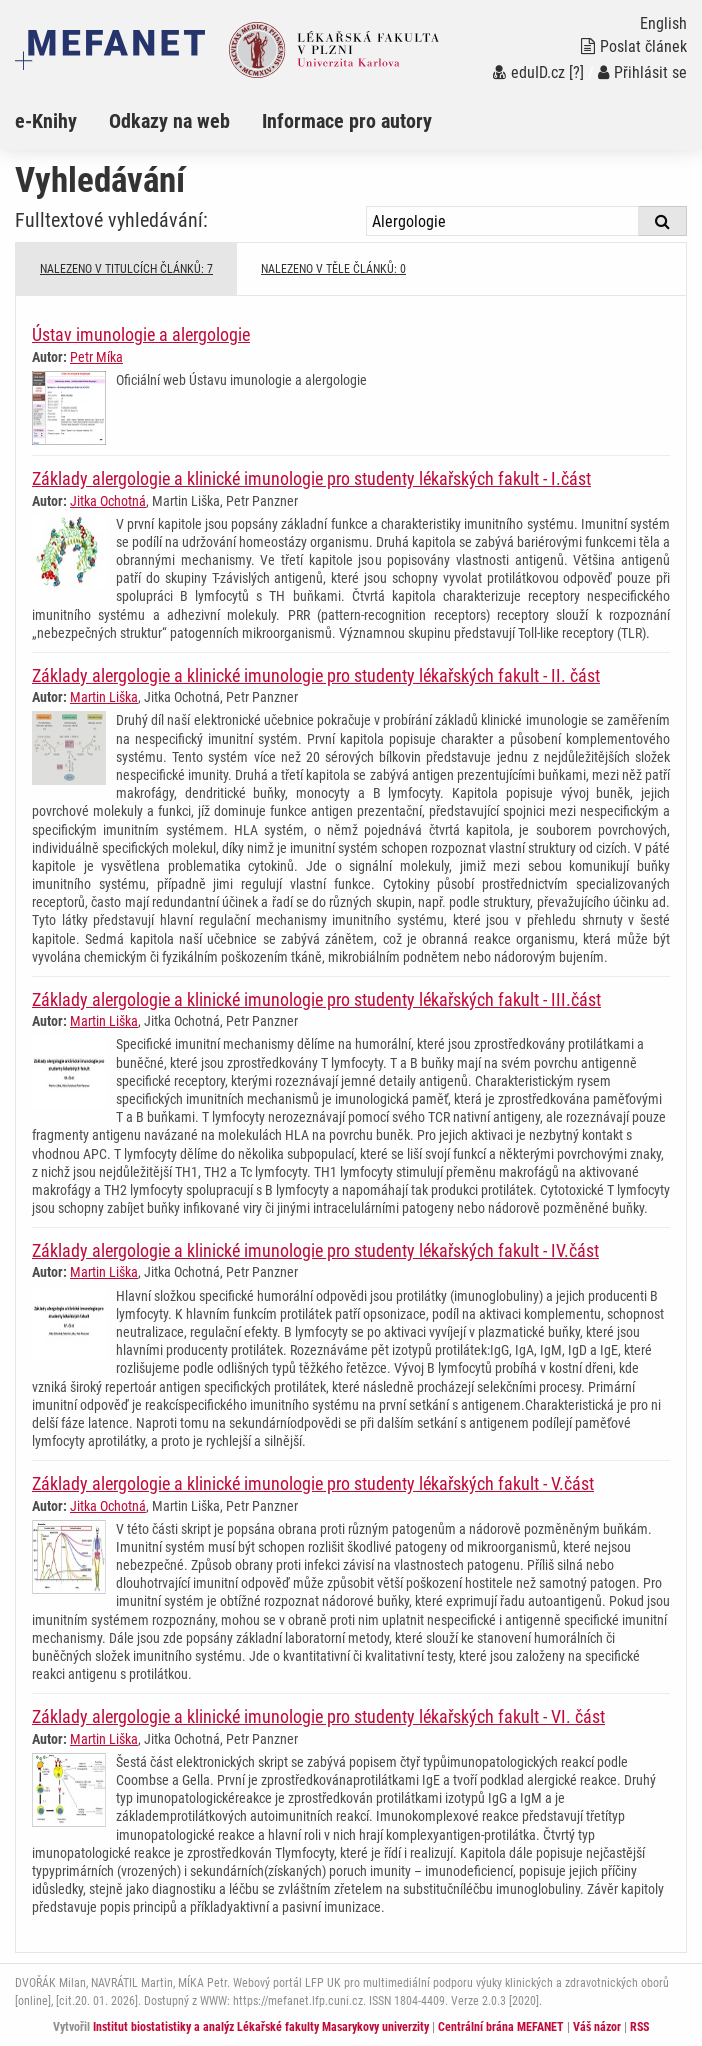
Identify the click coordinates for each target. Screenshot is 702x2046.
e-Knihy (46, 121)
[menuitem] (62, 121)
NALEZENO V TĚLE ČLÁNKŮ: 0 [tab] (333, 269)
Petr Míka (96, 357)
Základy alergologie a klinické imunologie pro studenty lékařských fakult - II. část (316, 675)
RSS (639, 2027)
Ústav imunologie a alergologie (141, 334)
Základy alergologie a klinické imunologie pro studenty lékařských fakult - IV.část (315, 1250)
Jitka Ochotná (108, 501)
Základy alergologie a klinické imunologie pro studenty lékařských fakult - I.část (311, 478)
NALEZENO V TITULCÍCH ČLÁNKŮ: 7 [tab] (126, 269)
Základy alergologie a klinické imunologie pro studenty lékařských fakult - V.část (313, 1483)
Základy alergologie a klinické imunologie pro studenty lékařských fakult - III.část (316, 999)
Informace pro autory (347, 121)
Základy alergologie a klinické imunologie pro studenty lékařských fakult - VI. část (318, 1716)
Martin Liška (104, 697)
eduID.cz (529, 72)
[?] (576, 72)
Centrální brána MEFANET (501, 2027)
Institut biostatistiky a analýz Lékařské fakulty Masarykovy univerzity (261, 2027)
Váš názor (597, 2027)
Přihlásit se (642, 72)
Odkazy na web (169, 121)
